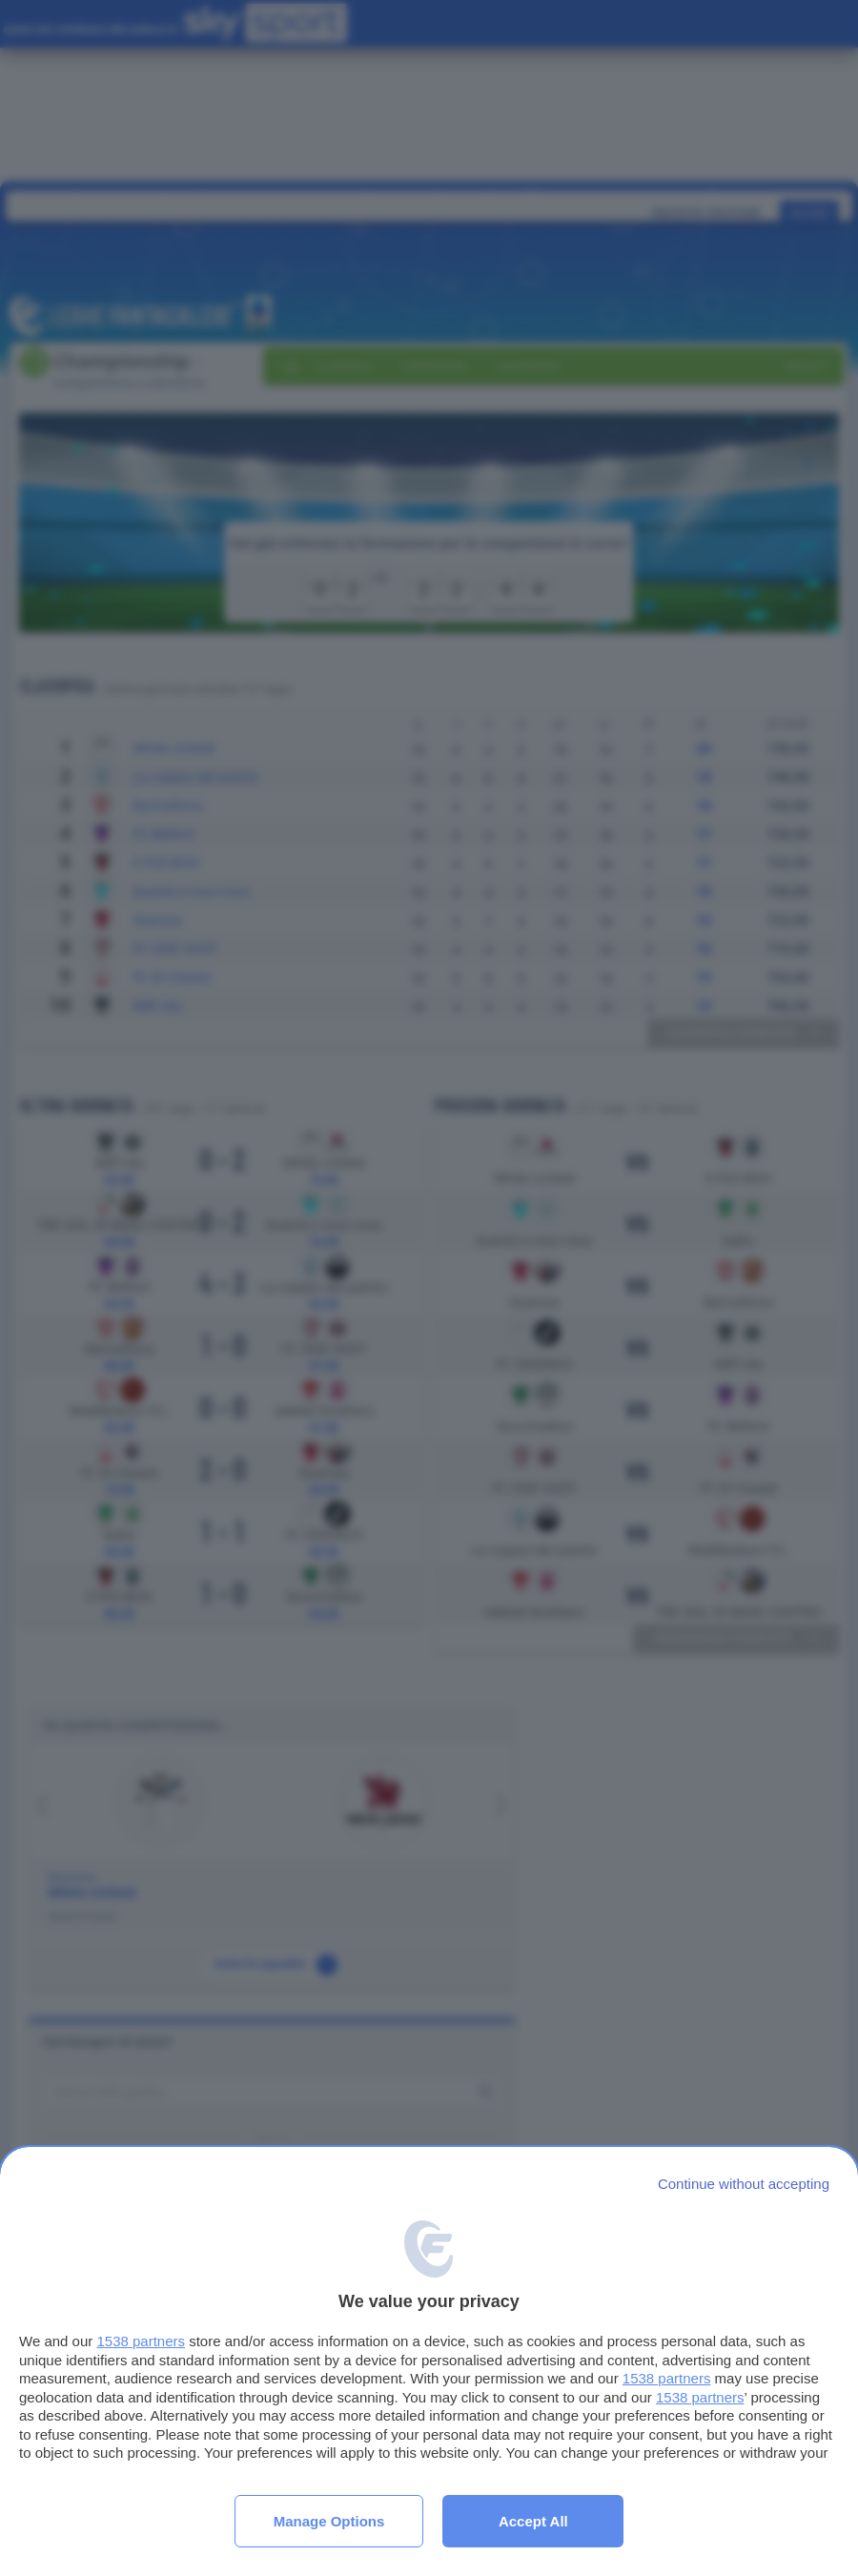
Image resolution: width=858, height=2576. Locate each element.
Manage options (329, 2521)
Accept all (533, 2521)
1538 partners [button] (140, 2341)
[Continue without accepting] (743, 2183)
